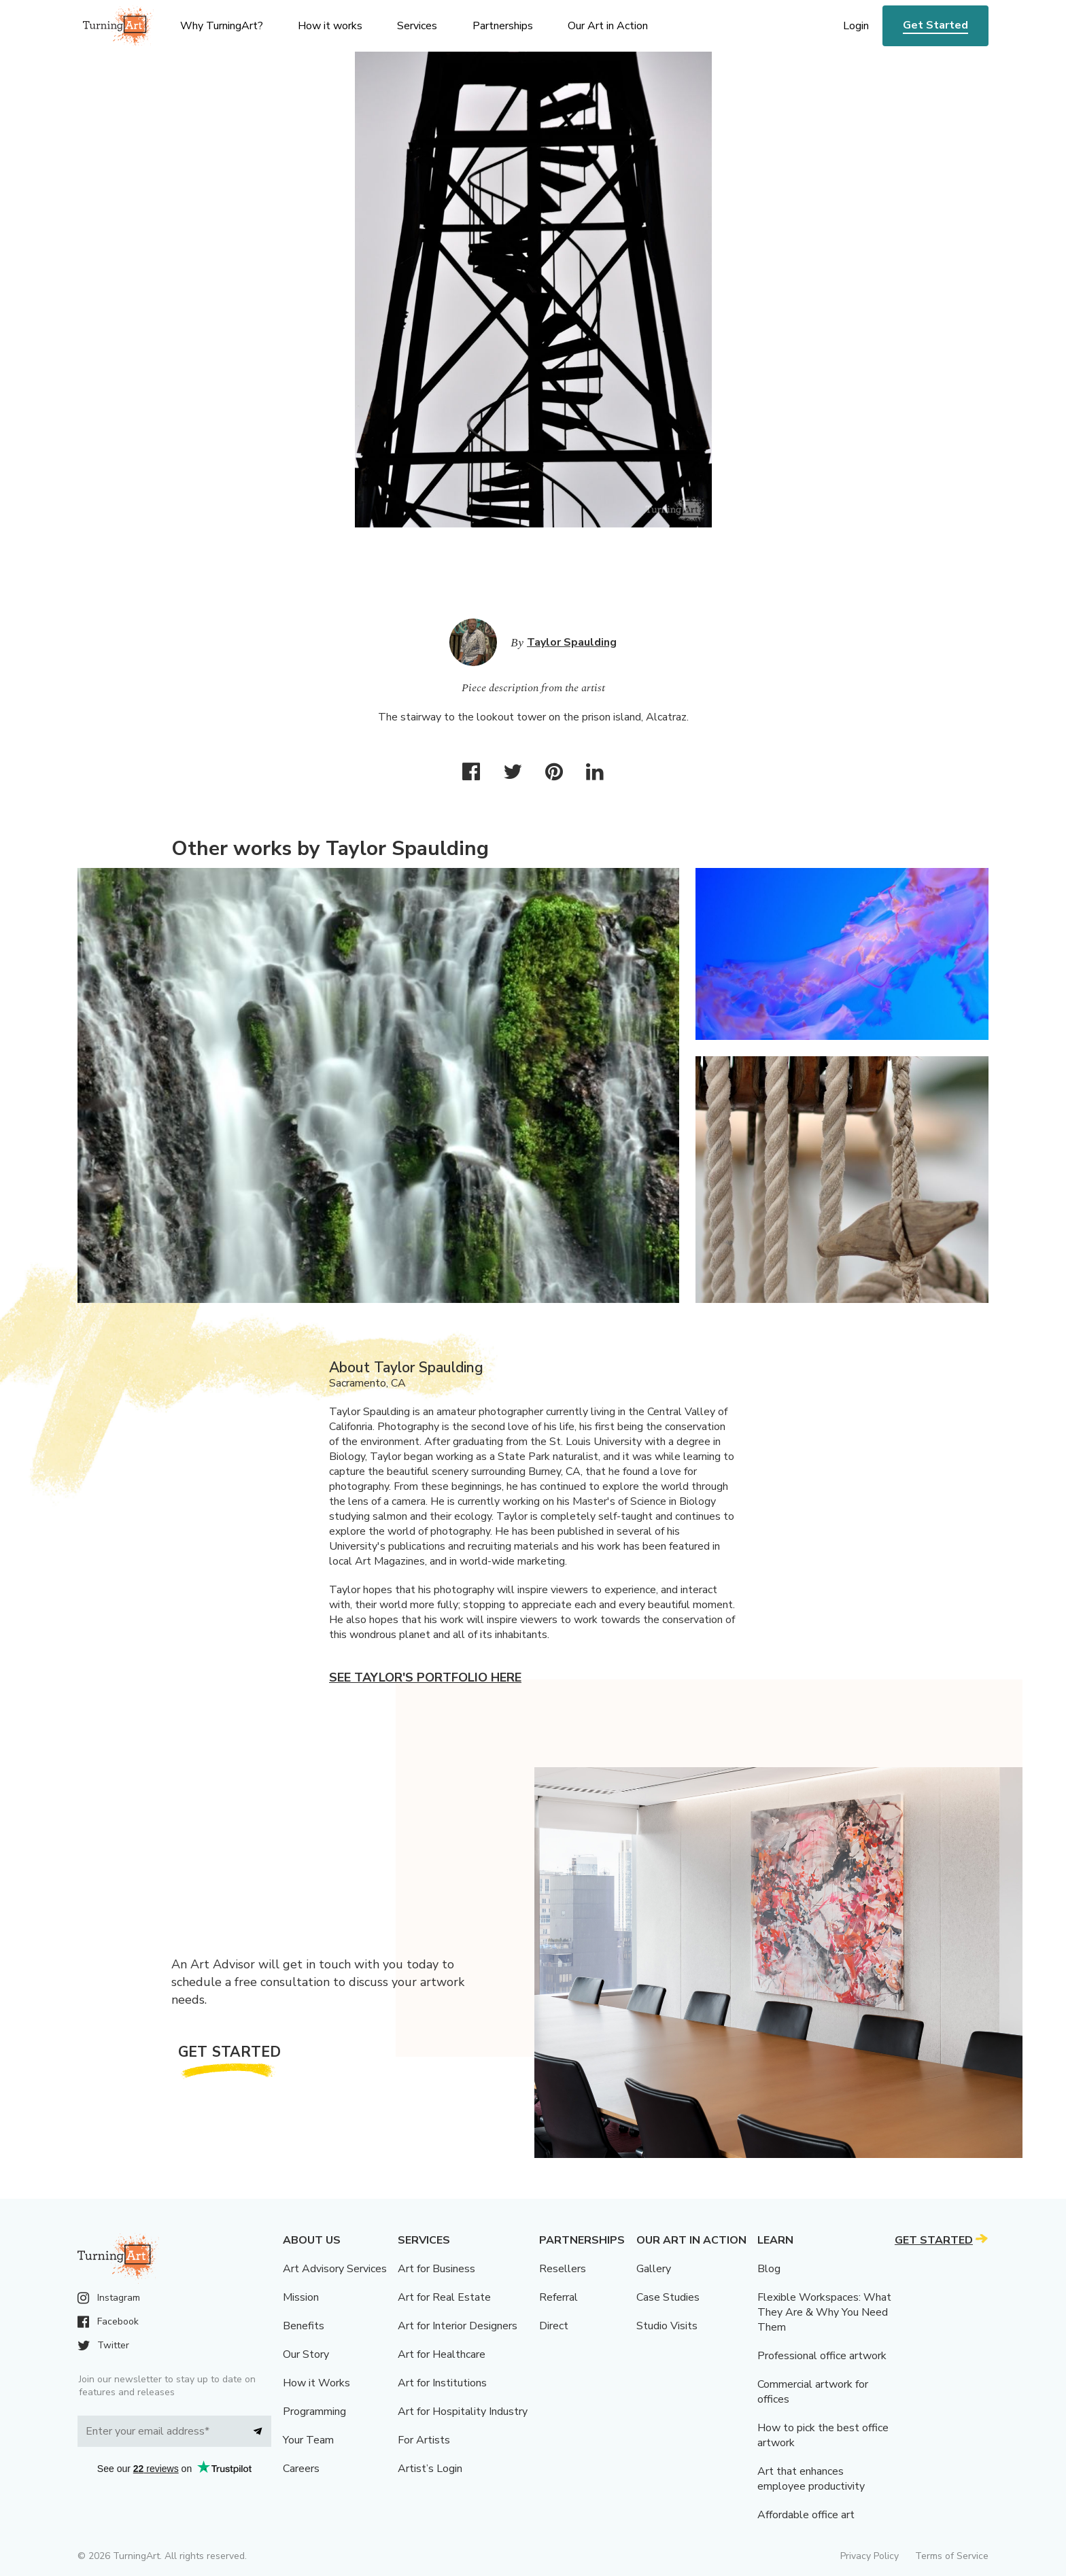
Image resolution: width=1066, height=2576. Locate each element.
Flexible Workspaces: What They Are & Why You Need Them (824, 2312)
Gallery (653, 2268)
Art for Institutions (442, 2382)
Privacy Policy (869, 2555)
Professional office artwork (822, 2355)
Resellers (562, 2268)
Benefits (303, 2325)
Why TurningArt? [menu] (221, 25)
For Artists (424, 2440)
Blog (768, 2268)
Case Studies (668, 2297)
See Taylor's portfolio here (425, 1677)
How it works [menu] (330, 25)
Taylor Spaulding (572, 642)
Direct (553, 2325)
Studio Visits (667, 2325)
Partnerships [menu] (502, 25)
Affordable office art (806, 2514)
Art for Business (436, 2268)
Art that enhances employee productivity (811, 2479)
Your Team (308, 2440)
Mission (301, 2297)
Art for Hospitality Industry (463, 2411)
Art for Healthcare (441, 2354)
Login (856, 25)
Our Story (306, 2354)
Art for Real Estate (444, 2297)
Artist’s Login (430, 2468)
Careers (301, 2468)
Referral (558, 2297)
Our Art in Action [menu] (608, 25)
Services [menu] (417, 25)
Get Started (935, 25)
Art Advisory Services (335, 2268)
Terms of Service (951, 2555)
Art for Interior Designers (457, 2325)
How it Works (316, 2382)
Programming (314, 2411)
